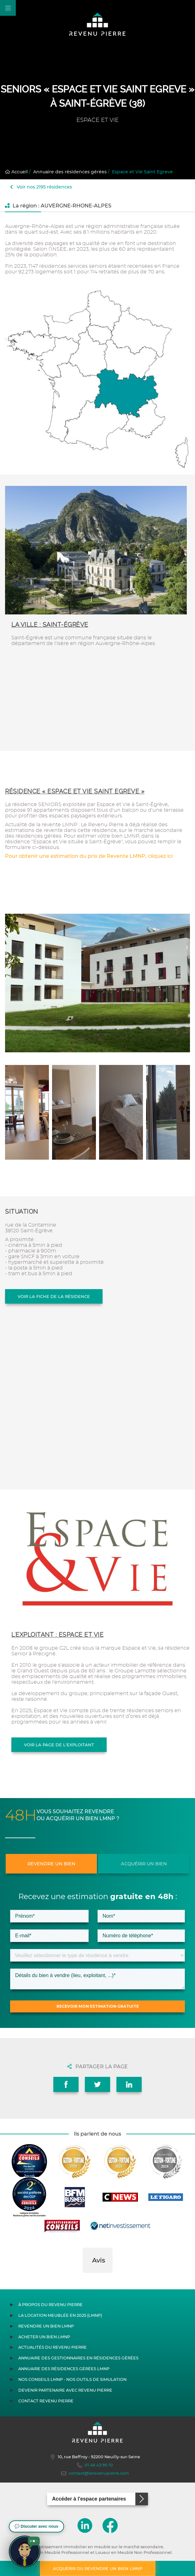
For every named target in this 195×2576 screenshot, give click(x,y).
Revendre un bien (51, 1864)
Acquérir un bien (144, 1864)
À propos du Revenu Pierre (50, 2304)
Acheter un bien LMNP (44, 2336)
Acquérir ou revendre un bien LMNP (97, 2568)
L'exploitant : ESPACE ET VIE (57, 1634)
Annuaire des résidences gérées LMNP (63, 2368)
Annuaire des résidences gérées (70, 172)
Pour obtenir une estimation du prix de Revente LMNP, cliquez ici (89, 856)
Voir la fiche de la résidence (54, 1296)
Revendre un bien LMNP (46, 2326)
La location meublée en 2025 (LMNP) (60, 2315)
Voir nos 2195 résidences (41, 187)
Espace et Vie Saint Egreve (142, 172)
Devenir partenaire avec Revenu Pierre (65, 2390)
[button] (83, 2279)
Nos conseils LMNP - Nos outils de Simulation (72, 2379)
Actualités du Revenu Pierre (52, 2347)
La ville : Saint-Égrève (49, 624)
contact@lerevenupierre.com (95, 2473)
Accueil (16, 172)
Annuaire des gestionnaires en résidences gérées (78, 2358)
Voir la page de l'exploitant (59, 1744)
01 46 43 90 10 (95, 2465)
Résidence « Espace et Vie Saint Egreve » (75, 791)
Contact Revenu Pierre (46, 2401)
